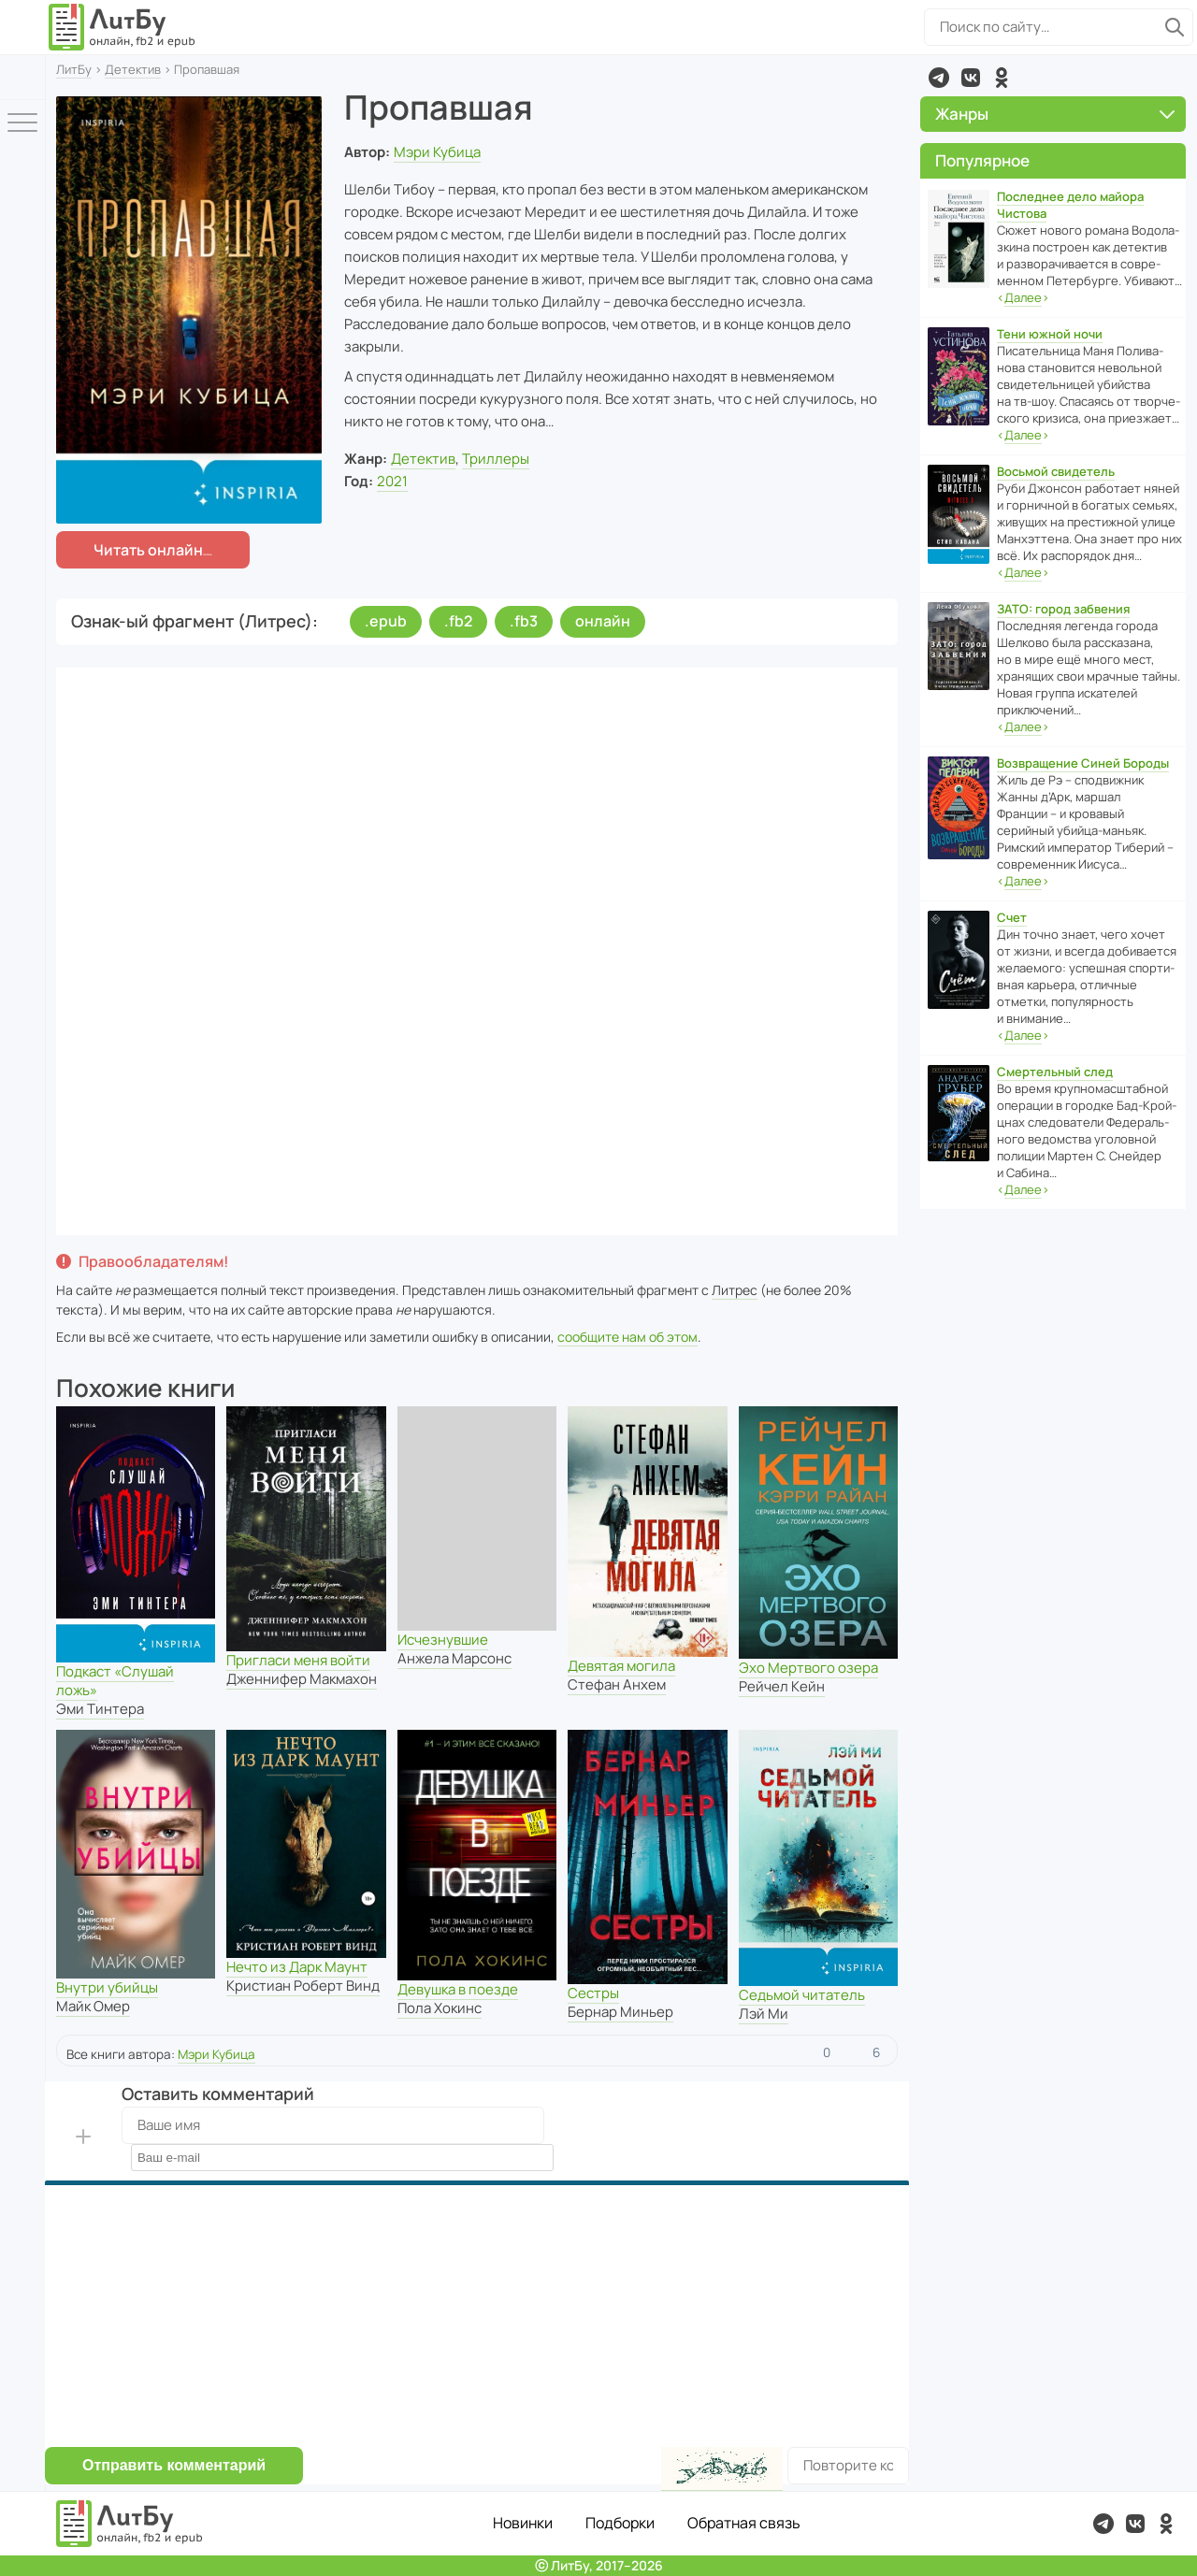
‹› (1023, 298)
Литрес (734, 1290)
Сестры (593, 1993)
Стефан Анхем (617, 1684)
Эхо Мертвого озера (808, 1667)
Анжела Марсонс (454, 1658)
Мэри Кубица (437, 152)
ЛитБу (74, 69)
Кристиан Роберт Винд (303, 1985)
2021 (392, 481)
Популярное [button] (982, 160)
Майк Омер (93, 2006)
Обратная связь (743, 2522)
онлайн (602, 621)
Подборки (620, 2522)
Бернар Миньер (620, 2012)
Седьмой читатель (802, 1995)
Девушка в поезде (457, 1989)
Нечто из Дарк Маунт (297, 1967)
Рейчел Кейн (782, 1686)
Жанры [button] (1055, 113)
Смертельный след (1055, 1071)
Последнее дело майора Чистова (1070, 205)
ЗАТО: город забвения (1063, 608)
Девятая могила (621, 1666)
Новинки (523, 2522)
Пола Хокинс (439, 2008)
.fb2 (458, 621)
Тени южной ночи (1050, 333)
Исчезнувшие (442, 1639)
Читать (148, 549)
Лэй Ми (763, 2013)
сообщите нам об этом (627, 1337)
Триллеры (495, 458)
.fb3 (524, 621)
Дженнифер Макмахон (301, 1679)
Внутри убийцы (107, 1987)
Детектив (133, 69)
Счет (1012, 917)
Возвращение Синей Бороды (1083, 763)
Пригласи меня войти (298, 1660)
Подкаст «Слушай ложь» (115, 1681)
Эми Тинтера (100, 1709)
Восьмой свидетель (1056, 471)
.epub (386, 621)
